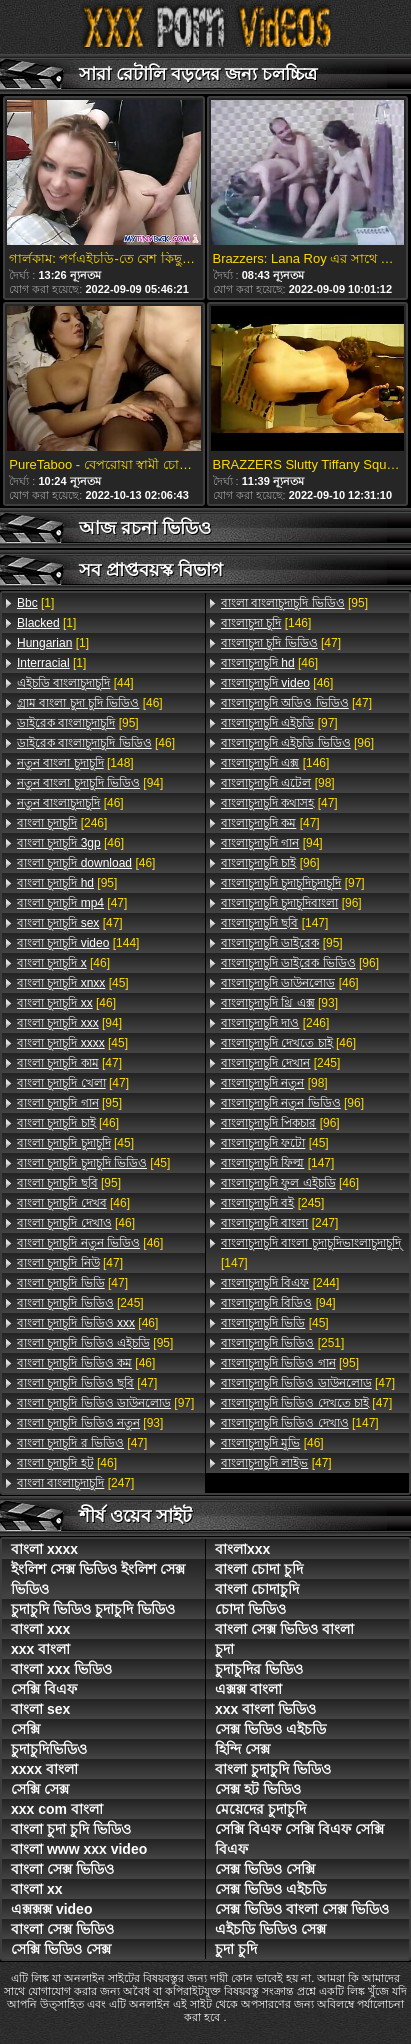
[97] (105, 1403)
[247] (75, 1483)
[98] (278, 783)
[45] (73, 983)
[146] (266, 623)
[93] (90, 1423)
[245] (80, 1303)
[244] (280, 1283)
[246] (62, 823)
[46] (90, 703)
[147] (274, 923)
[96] (297, 743)
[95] (78, 723)
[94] (90, 783)
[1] (35, 603)
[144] (78, 943)
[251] (282, 1343)
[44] (75, 683)
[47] (72, 903)
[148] (75, 763)
